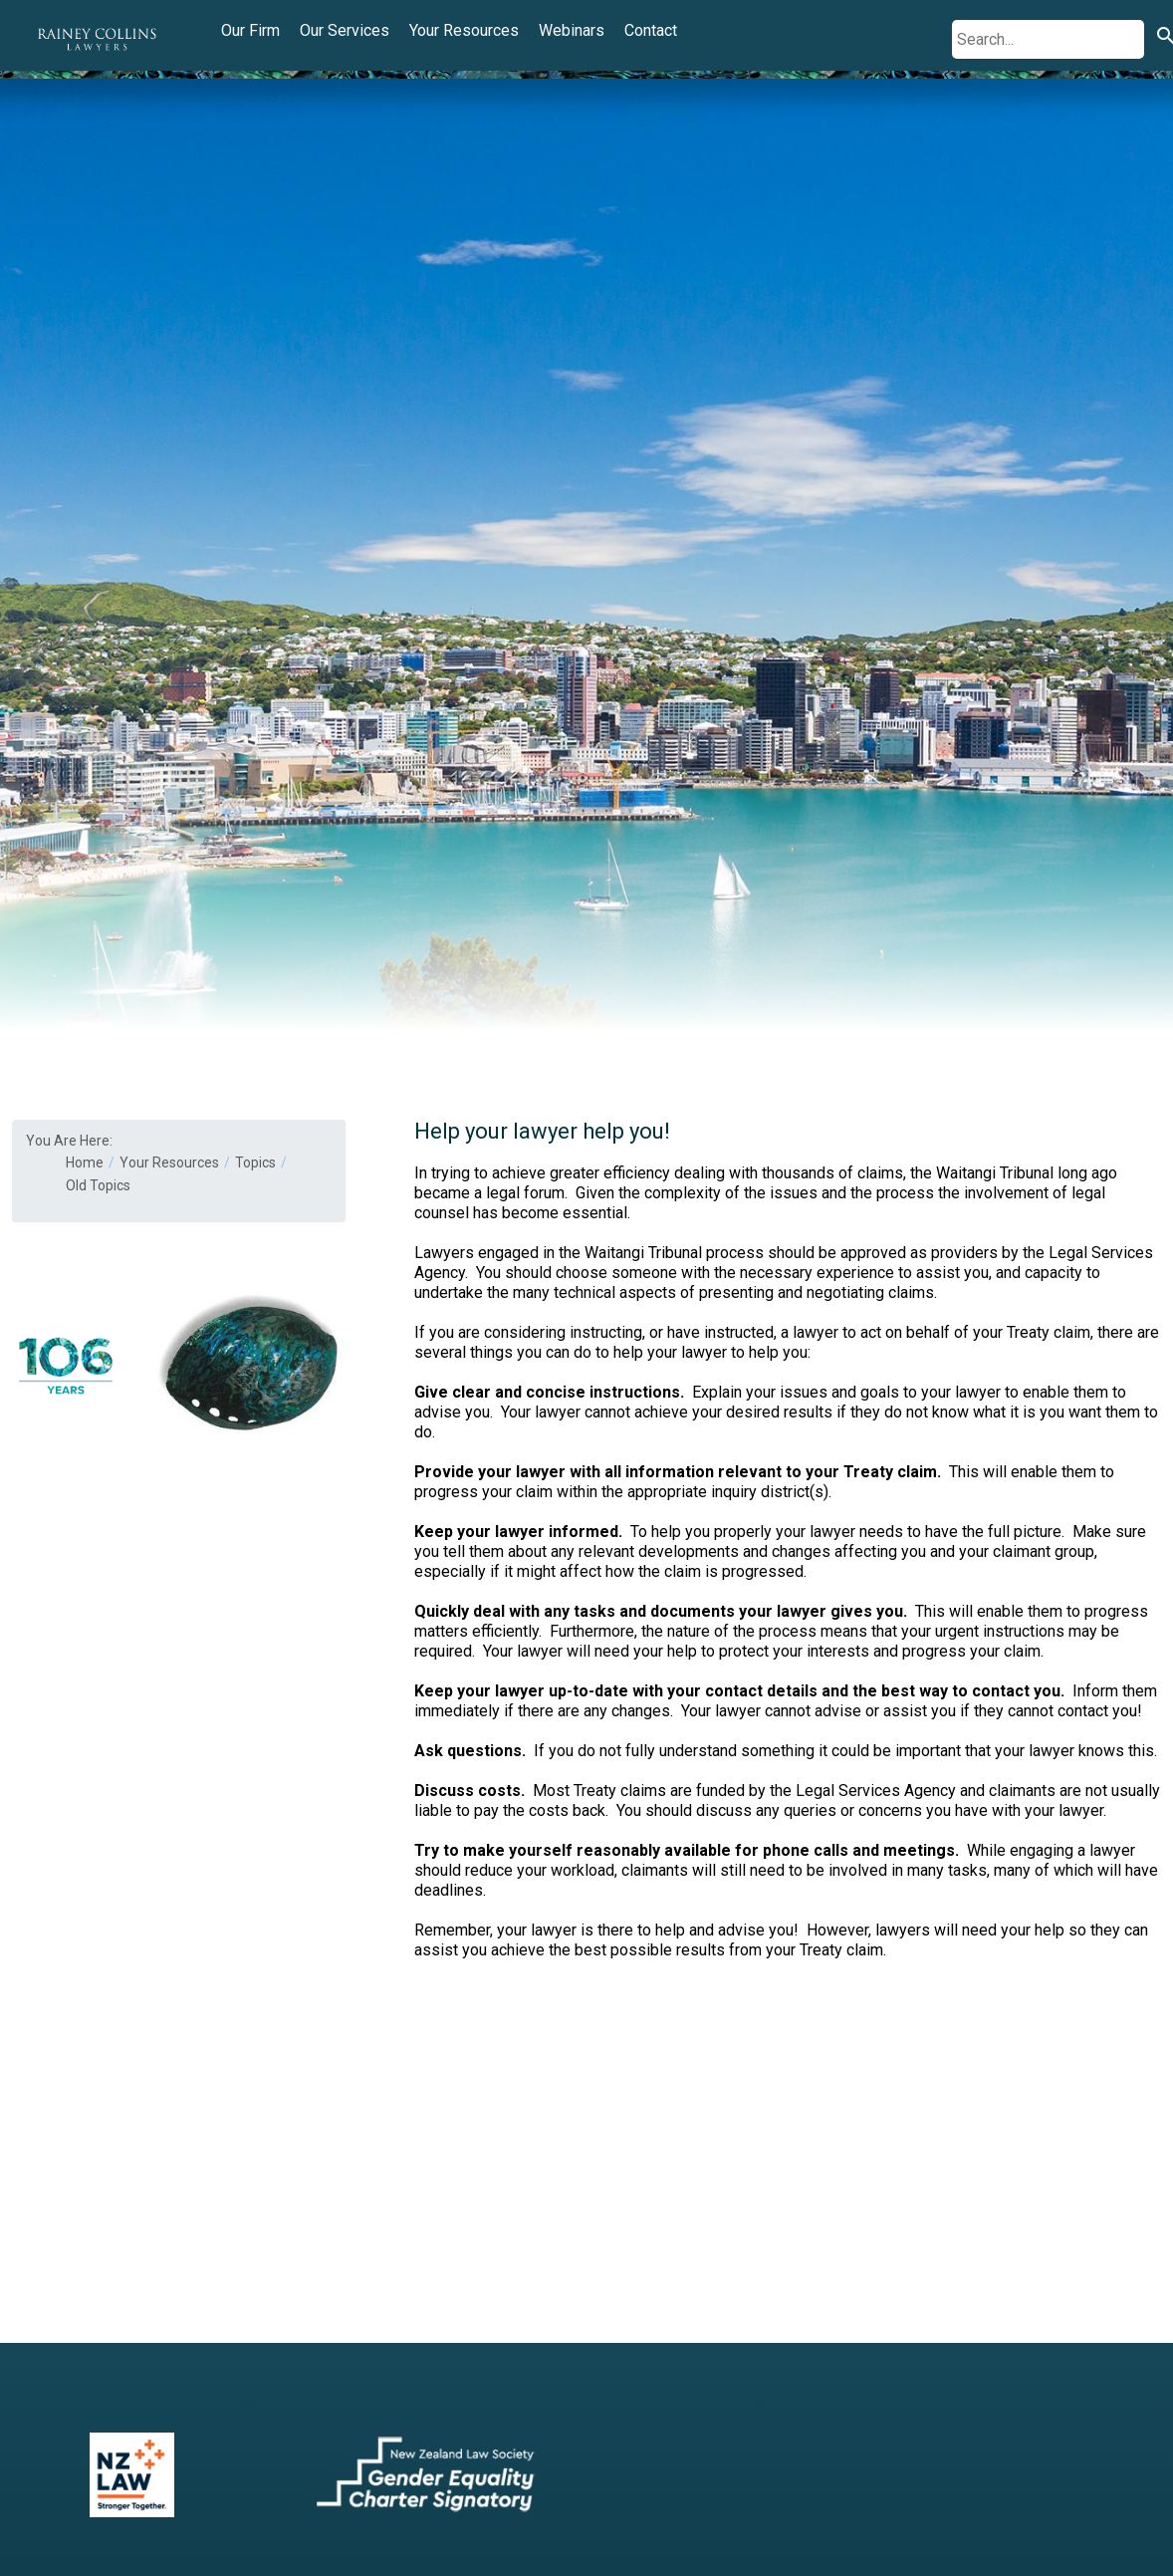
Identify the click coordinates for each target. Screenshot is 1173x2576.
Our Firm (250, 30)
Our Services (344, 30)
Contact (650, 30)
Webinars (571, 30)
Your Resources (464, 30)
